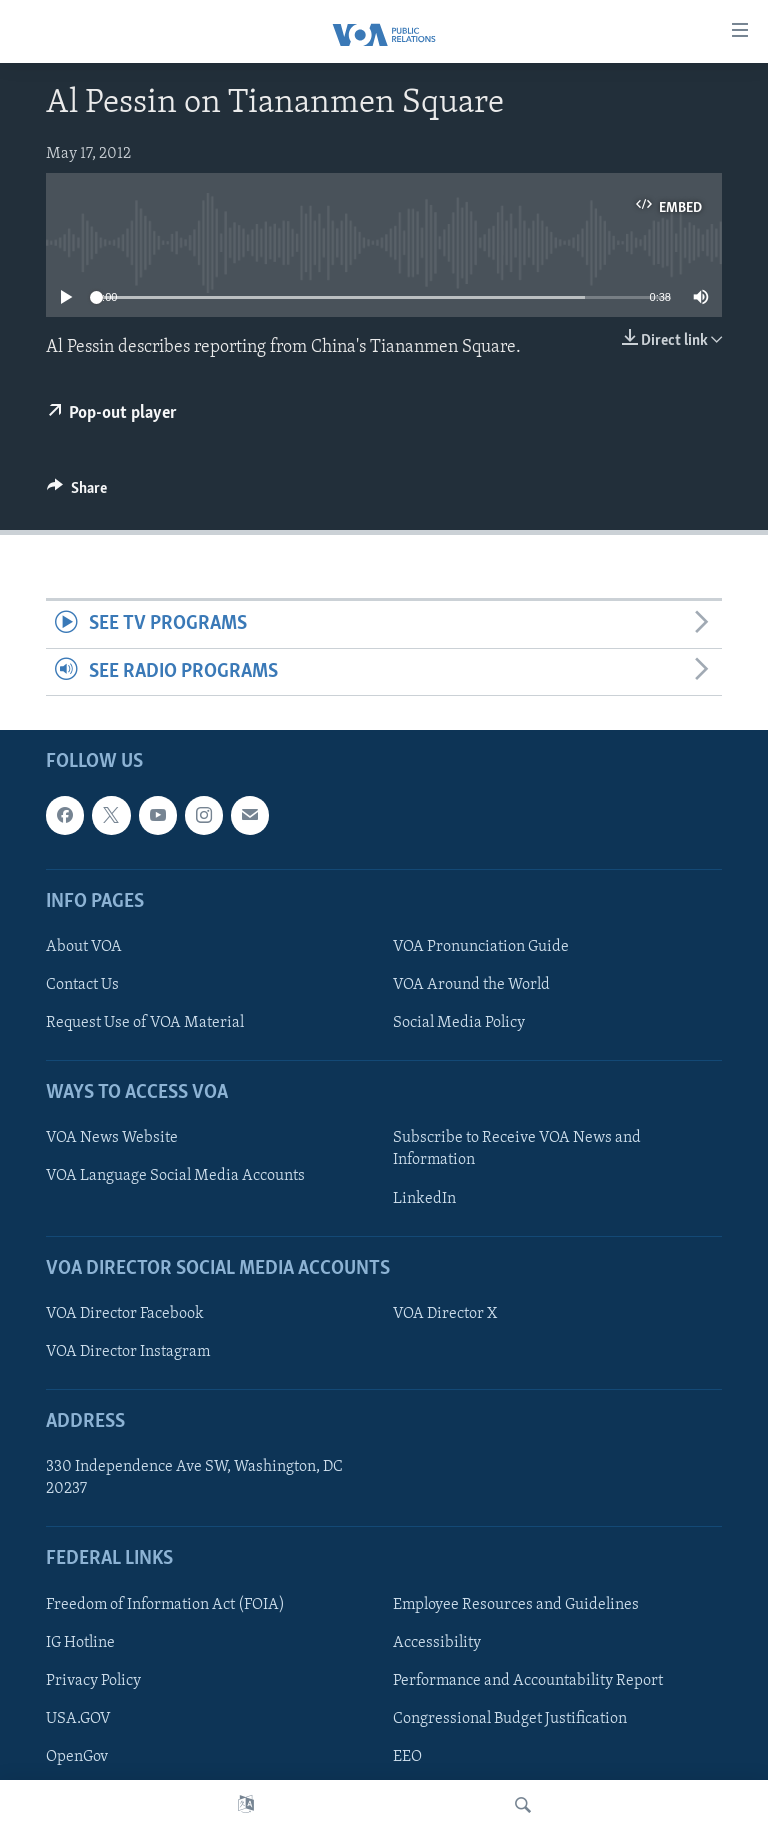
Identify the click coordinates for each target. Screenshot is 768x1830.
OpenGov (77, 1757)
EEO (407, 1757)
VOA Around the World (471, 985)
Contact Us (82, 985)
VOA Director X (445, 1314)
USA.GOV (78, 1719)
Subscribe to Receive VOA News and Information (517, 1150)
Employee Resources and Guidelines (516, 1605)
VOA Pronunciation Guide (481, 947)
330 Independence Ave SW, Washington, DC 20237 (194, 1478)
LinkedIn (424, 1199)
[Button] (77, 493)
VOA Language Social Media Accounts (175, 1177)
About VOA (84, 947)
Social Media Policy (459, 1023)
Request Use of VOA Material (145, 1023)
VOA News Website (112, 1139)
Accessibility (437, 1643)
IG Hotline (80, 1643)
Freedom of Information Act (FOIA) (165, 1605)
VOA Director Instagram (128, 1352)
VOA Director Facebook (125, 1314)
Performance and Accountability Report (528, 1681)
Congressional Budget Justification (510, 1719)
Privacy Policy (93, 1681)
